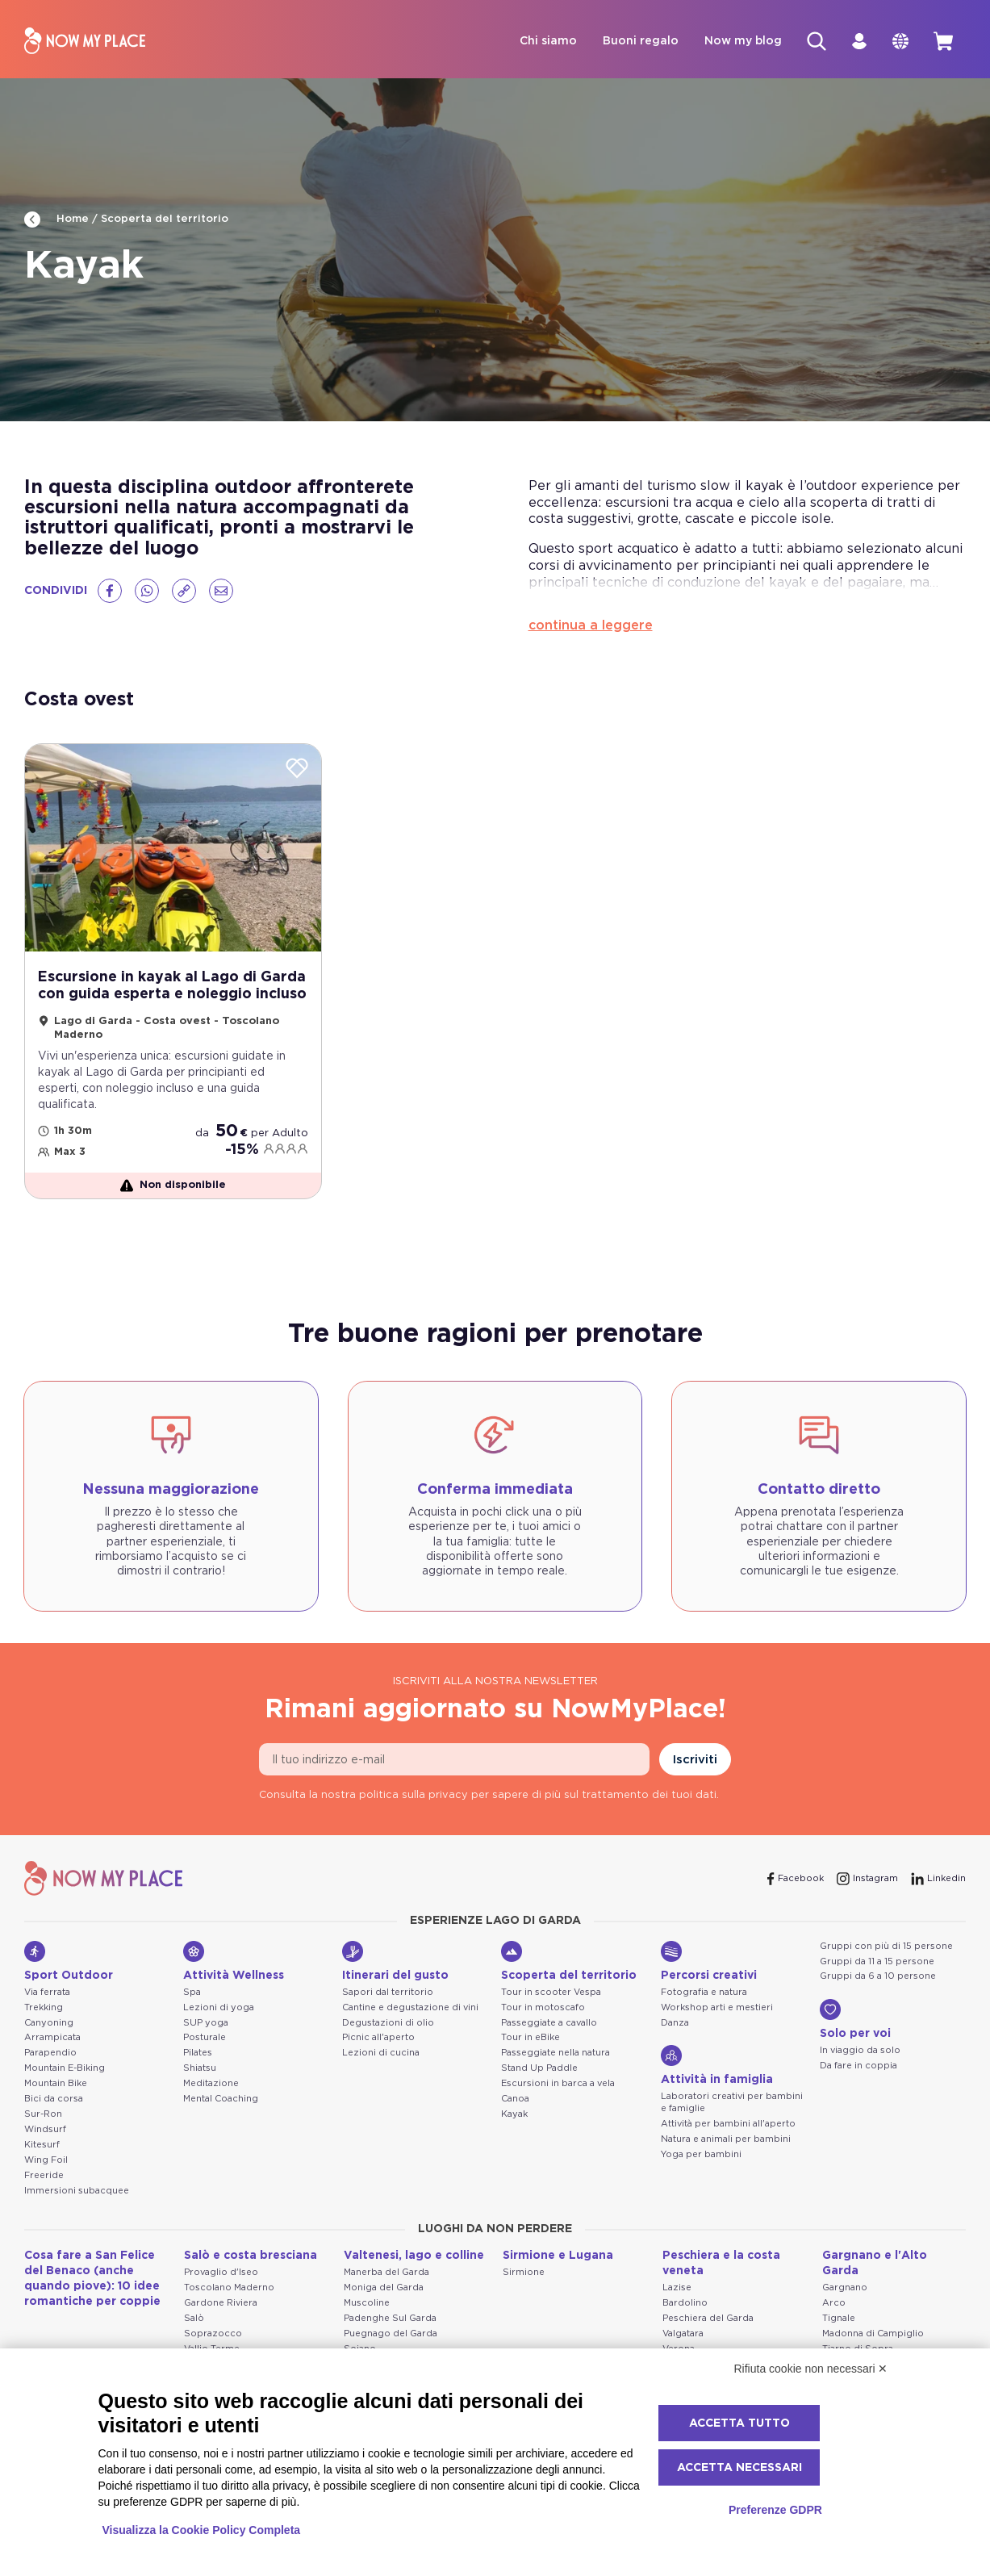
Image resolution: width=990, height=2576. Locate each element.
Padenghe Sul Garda (390, 2318)
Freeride (44, 2175)
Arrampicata (52, 2038)
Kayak (514, 2114)
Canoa (515, 2098)
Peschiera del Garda (708, 2318)
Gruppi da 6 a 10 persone (878, 1976)
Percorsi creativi (709, 1961)
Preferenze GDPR (775, 2509)
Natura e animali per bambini (726, 2139)
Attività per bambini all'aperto (728, 2124)
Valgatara (683, 2333)
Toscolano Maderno (229, 2287)
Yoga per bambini (701, 2154)
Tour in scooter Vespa (551, 1992)
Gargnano (844, 2288)
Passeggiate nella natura (555, 2053)
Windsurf (45, 2129)
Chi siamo (545, 41)
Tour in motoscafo (543, 2007)
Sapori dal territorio (387, 1992)
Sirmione (524, 2272)
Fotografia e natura (704, 1992)
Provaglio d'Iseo (221, 2272)
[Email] (221, 591)
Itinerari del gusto (395, 1961)
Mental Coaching (220, 2098)
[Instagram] (867, 1878)
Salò (194, 2318)
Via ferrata (47, 1992)
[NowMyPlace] (84, 41)
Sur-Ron (43, 2114)
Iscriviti (695, 1760)
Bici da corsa (53, 2098)
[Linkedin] (938, 1878)
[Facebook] (110, 591)
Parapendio (50, 2053)
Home (56, 219)
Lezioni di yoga (218, 2007)
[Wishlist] (297, 769)
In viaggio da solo (860, 2051)
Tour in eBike (530, 2038)
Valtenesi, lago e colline (414, 2255)
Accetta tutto (739, 2423)
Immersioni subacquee (76, 2190)
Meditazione (211, 2083)
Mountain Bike (55, 2083)
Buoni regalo (637, 41)
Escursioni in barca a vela (558, 2083)
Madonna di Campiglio (873, 2333)
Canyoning (48, 2022)
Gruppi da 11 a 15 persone (877, 1961)
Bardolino (685, 2302)
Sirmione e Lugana (558, 2255)
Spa (192, 1992)
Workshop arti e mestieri (717, 2007)
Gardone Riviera (220, 2302)
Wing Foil (46, 2160)
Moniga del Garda (384, 2287)
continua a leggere (590, 625)
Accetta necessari (739, 2468)
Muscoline (367, 2302)
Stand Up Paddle (539, 2068)
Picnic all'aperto (378, 2038)
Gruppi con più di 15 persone (886, 1946)
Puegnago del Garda (390, 2333)
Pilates (197, 2053)
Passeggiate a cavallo (549, 2022)
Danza (675, 2022)
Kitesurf (42, 2144)
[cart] (943, 41)
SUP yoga (205, 2022)
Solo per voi (855, 2020)
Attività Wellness (233, 1961)
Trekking (43, 2007)
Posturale (204, 2038)
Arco (834, 2302)
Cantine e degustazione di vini (410, 2007)
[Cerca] (814, 41)
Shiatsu (199, 2068)
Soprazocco (213, 2333)
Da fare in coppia (858, 2066)
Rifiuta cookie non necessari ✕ (811, 2368)
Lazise (676, 2288)
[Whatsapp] (147, 591)
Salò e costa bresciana (250, 2255)
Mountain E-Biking (64, 2068)
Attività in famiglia (717, 2066)
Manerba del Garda (386, 2272)
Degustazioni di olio (388, 2022)
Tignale (838, 2318)
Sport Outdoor (68, 1961)
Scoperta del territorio (164, 219)
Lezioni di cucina (381, 2053)
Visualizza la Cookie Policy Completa (201, 2530)
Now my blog (740, 41)
